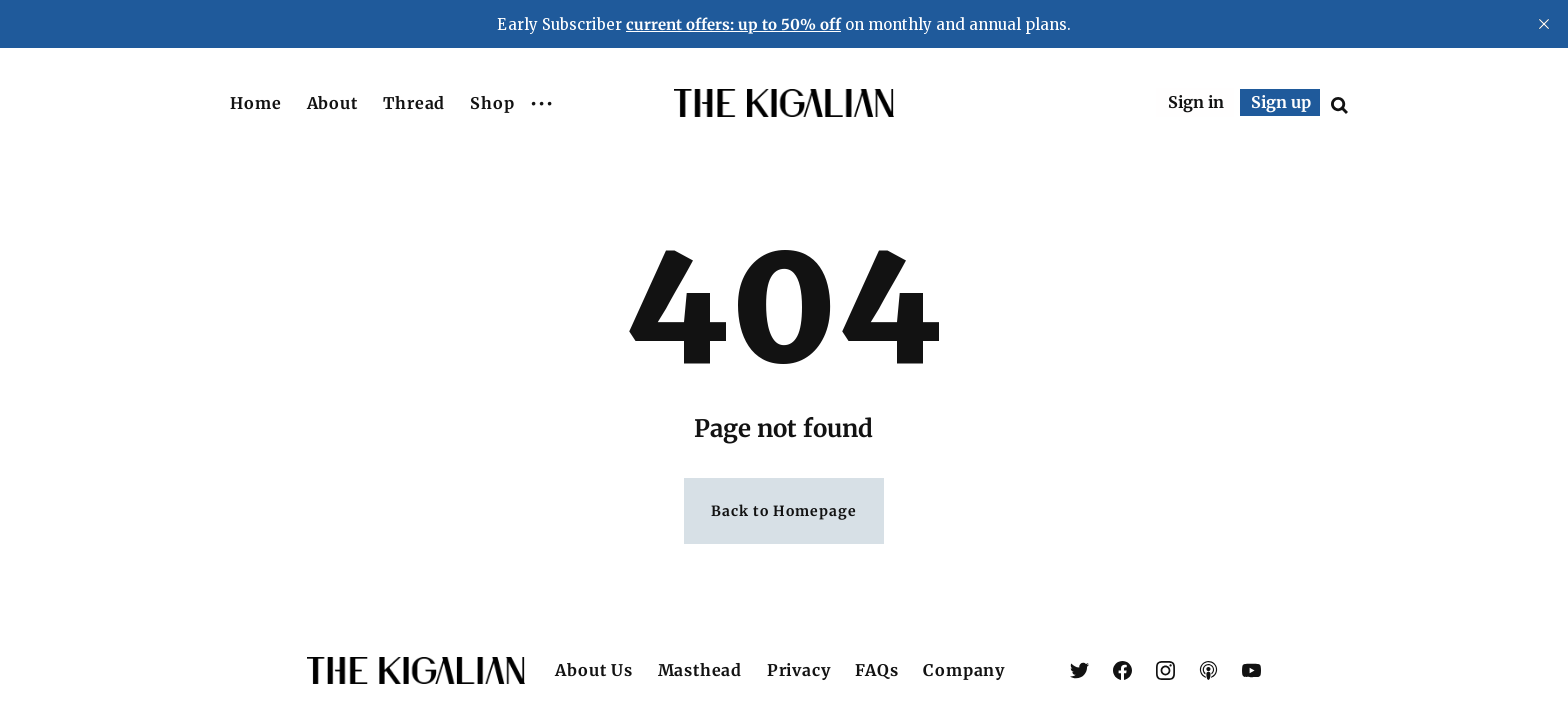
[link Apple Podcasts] (1208, 670)
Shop (492, 103)
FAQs (876, 670)
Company (964, 670)
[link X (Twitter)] (1079, 670)
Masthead (700, 670)
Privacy (799, 670)
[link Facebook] (1122, 670)
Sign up (1281, 102)
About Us (593, 670)
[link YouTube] (1251, 670)
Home (256, 103)
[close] (1544, 24)
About (333, 103)
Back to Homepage (784, 511)
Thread (414, 103)
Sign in (1196, 102)
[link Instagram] (1165, 670)
